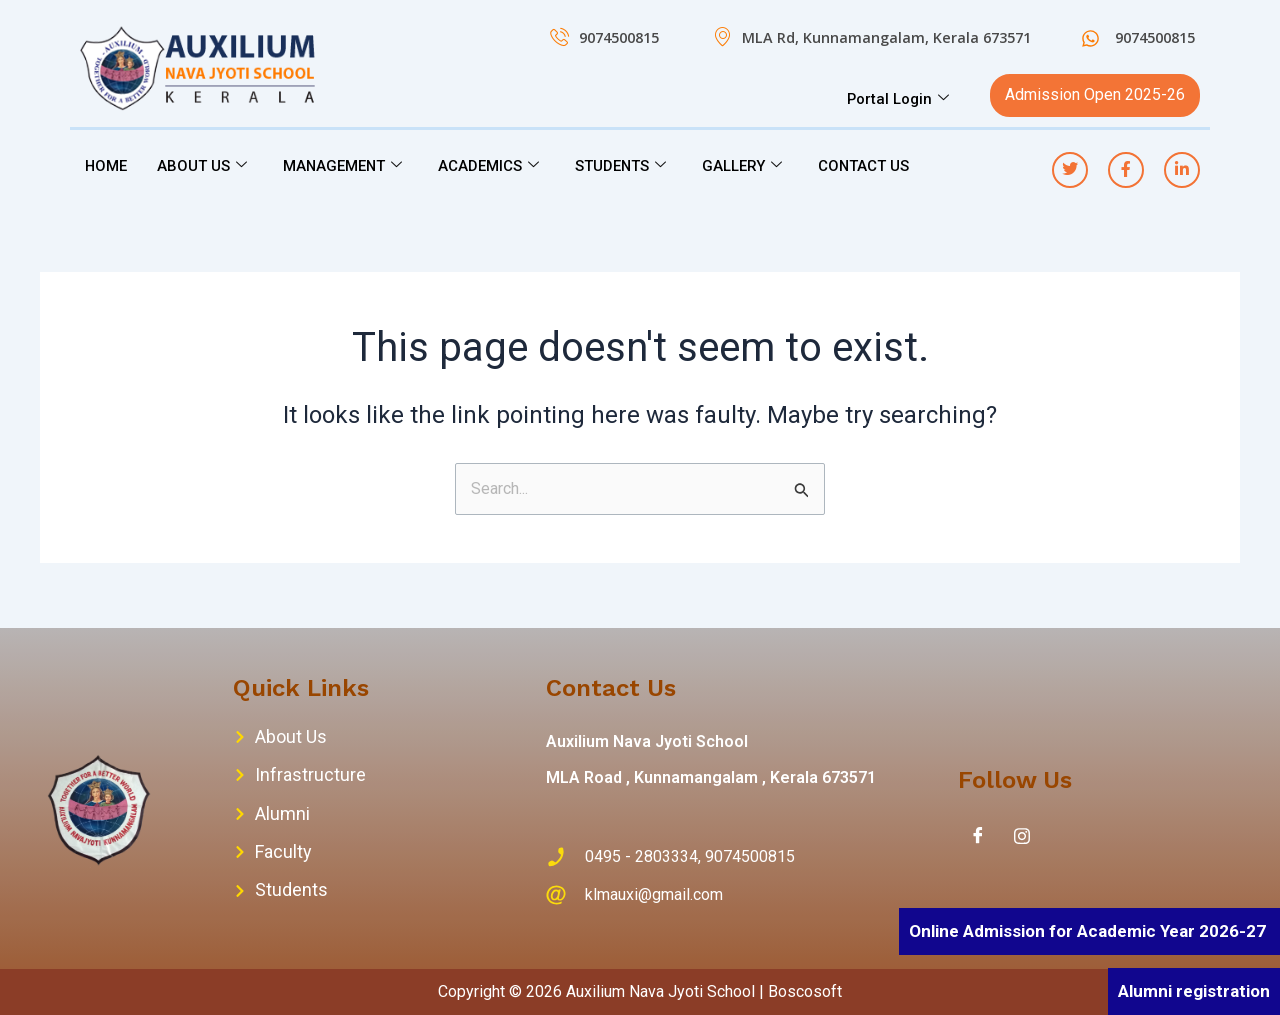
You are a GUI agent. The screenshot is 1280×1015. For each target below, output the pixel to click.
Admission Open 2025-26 (1095, 94)
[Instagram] (1022, 836)
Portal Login (897, 99)
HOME (106, 166)
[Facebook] (978, 836)
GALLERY (746, 166)
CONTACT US (869, 166)
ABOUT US (203, 166)
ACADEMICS (491, 166)
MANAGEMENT (344, 166)
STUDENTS (624, 166)
